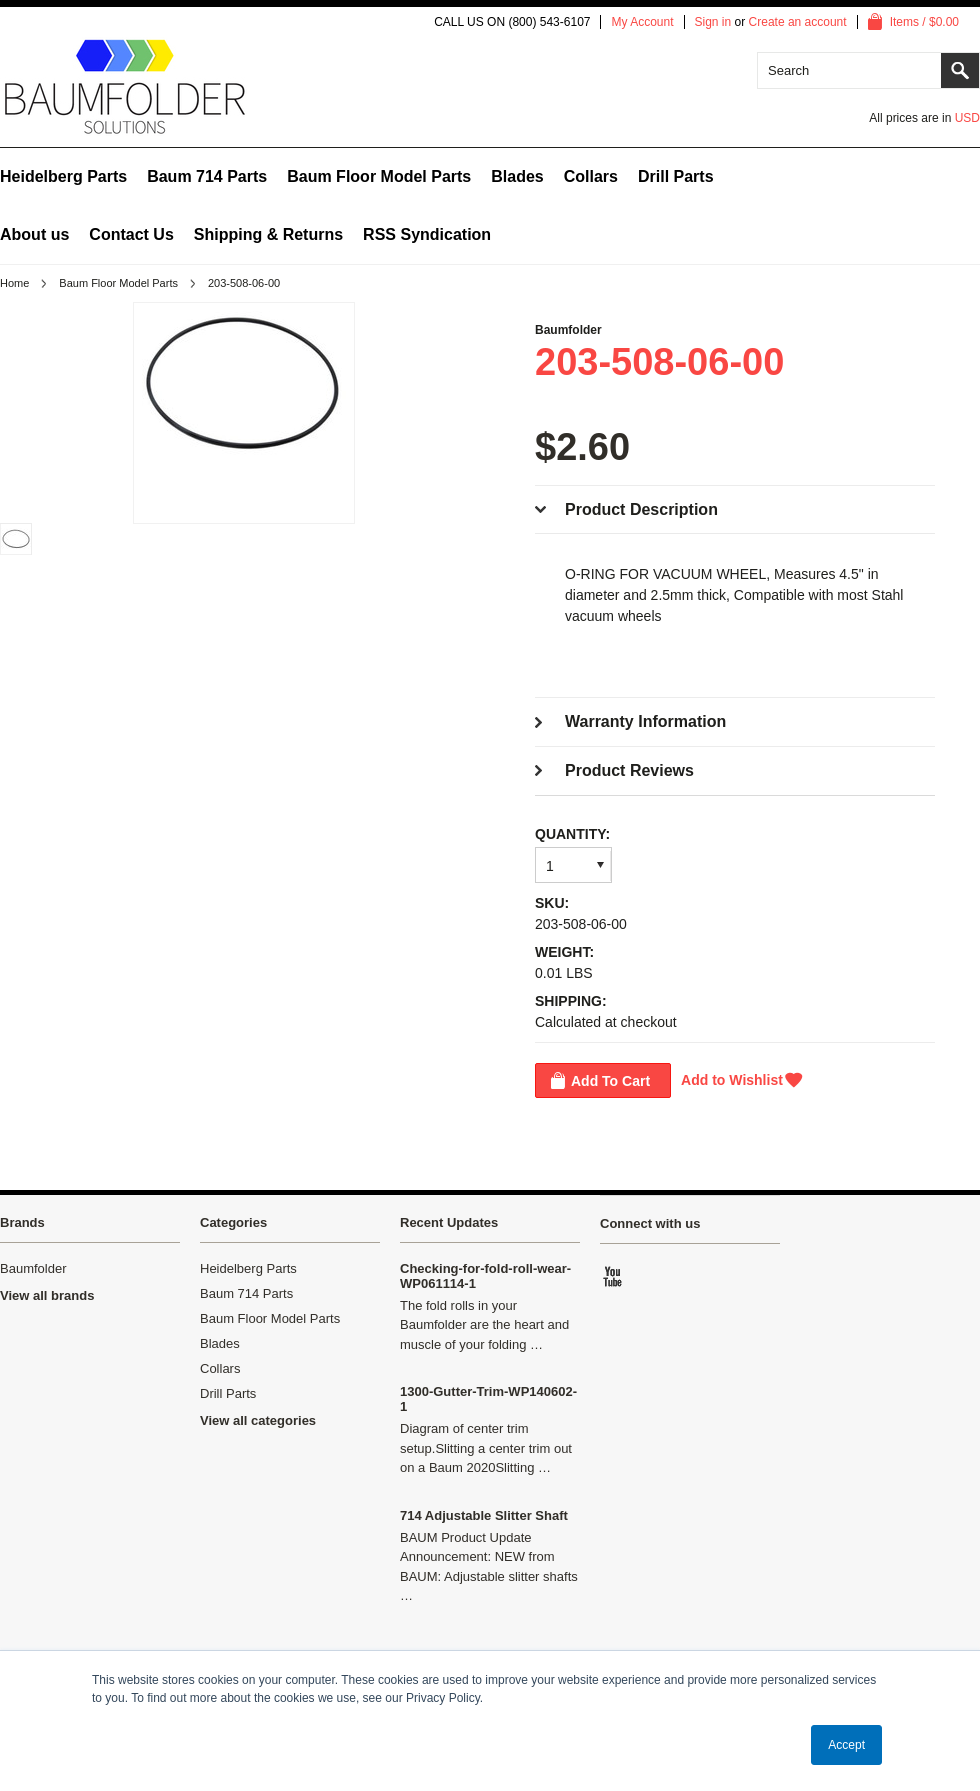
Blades (517, 176)
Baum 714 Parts (207, 176)
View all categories (258, 1420)
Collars (591, 176)
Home (14, 283)
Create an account (798, 22)
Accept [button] (846, 1745)
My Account (642, 22)
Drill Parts (676, 176)
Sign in (713, 22)
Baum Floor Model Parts (379, 176)
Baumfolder (568, 330)
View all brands (47, 1295)
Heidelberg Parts (63, 176)
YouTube (614, 1276)
